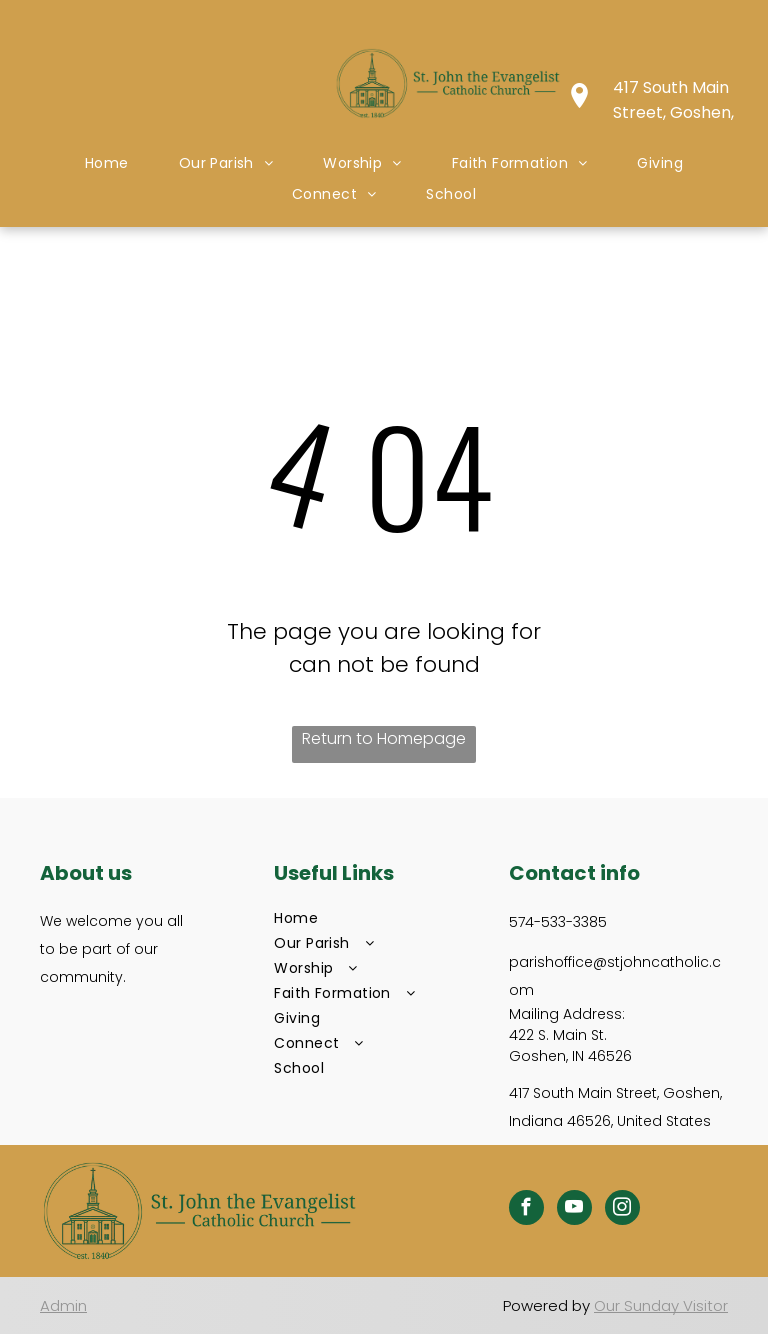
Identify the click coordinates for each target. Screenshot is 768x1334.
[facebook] (526, 1210)
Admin (63, 1305)
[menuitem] (107, 163)
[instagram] (622, 1210)
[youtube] (574, 1210)
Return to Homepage (384, 738)
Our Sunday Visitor (661, 1305)
